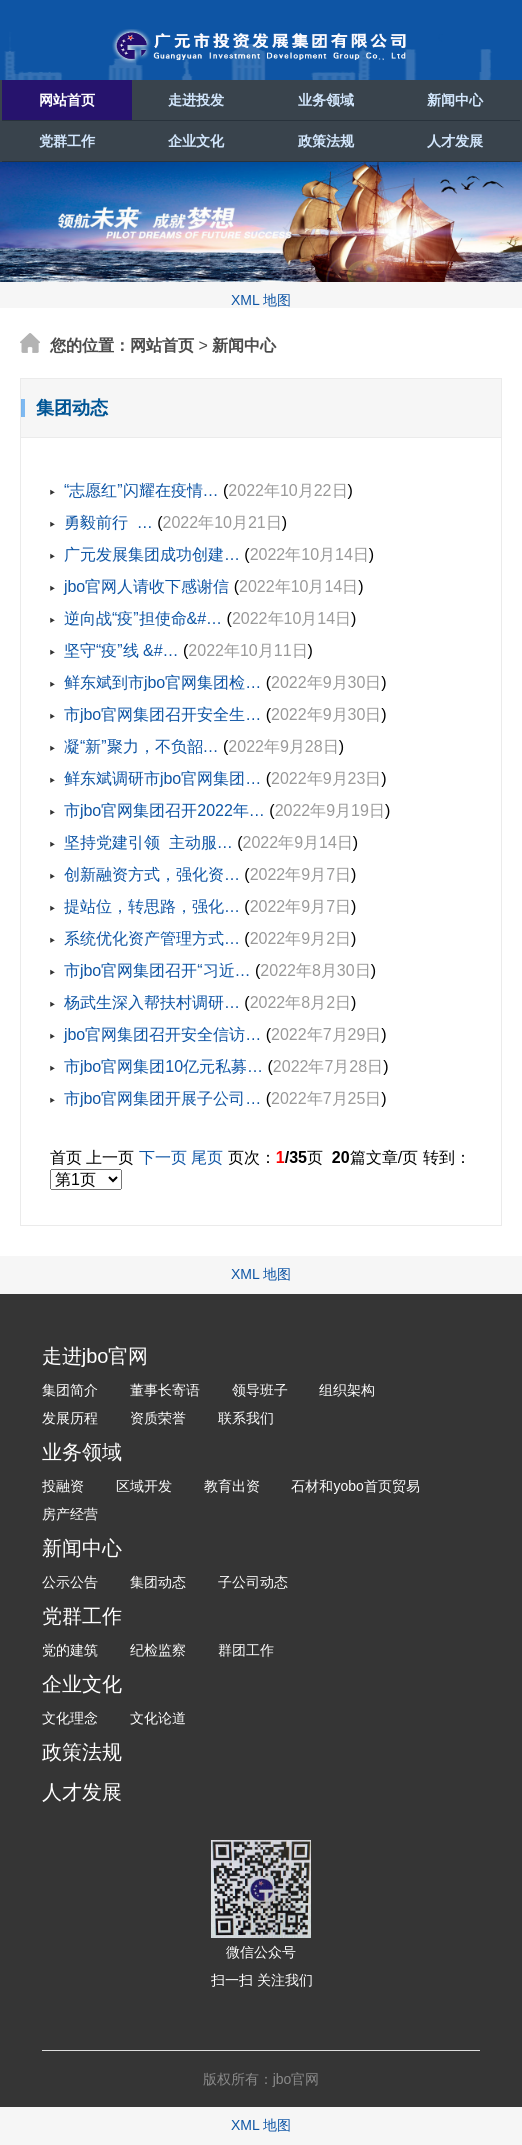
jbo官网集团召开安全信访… (162, 1034)
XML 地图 (261, 300)
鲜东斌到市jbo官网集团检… (162, 682)
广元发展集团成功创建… (152, 554)
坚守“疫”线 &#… (121, 650)
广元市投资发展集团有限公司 (261, 46)
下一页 (163, 1157)
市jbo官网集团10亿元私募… (163, 1066)
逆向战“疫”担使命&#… (143, 618)
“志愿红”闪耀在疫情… (141, 490)
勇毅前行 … (108, 522)
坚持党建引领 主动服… (148, 842)
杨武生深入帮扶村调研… (152, 1002)
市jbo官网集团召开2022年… (164, 810)
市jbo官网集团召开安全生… (162, 714)
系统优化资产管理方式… (152, 938)
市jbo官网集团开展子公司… (162, 1098)
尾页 (207, 1157)
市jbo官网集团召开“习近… (157, 970)
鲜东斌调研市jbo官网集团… (162, 778)
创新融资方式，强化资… (152, 874)
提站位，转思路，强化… (152, 906)
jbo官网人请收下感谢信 (146, 586)
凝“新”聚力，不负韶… (141, 746)
